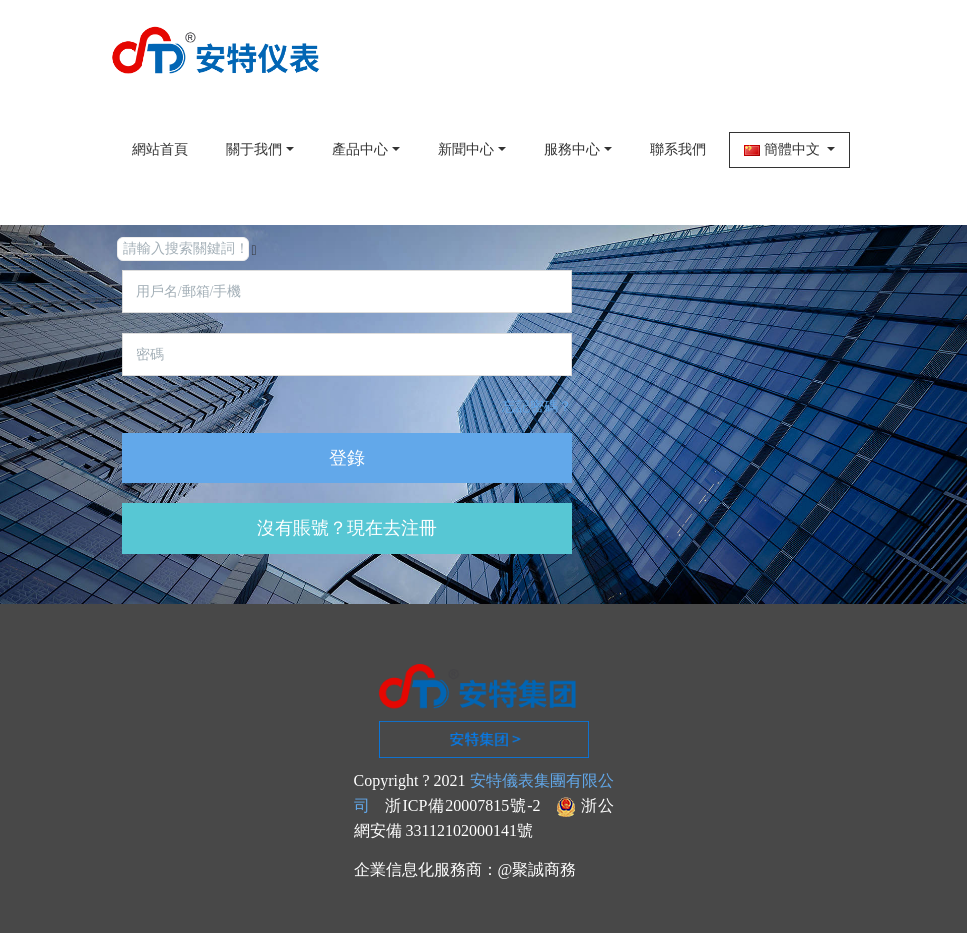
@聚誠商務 (537, 869)
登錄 (347, 458)
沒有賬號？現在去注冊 (347, 528)
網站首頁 (160, 149)
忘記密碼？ (537, 406)
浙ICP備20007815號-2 (462, 805)
